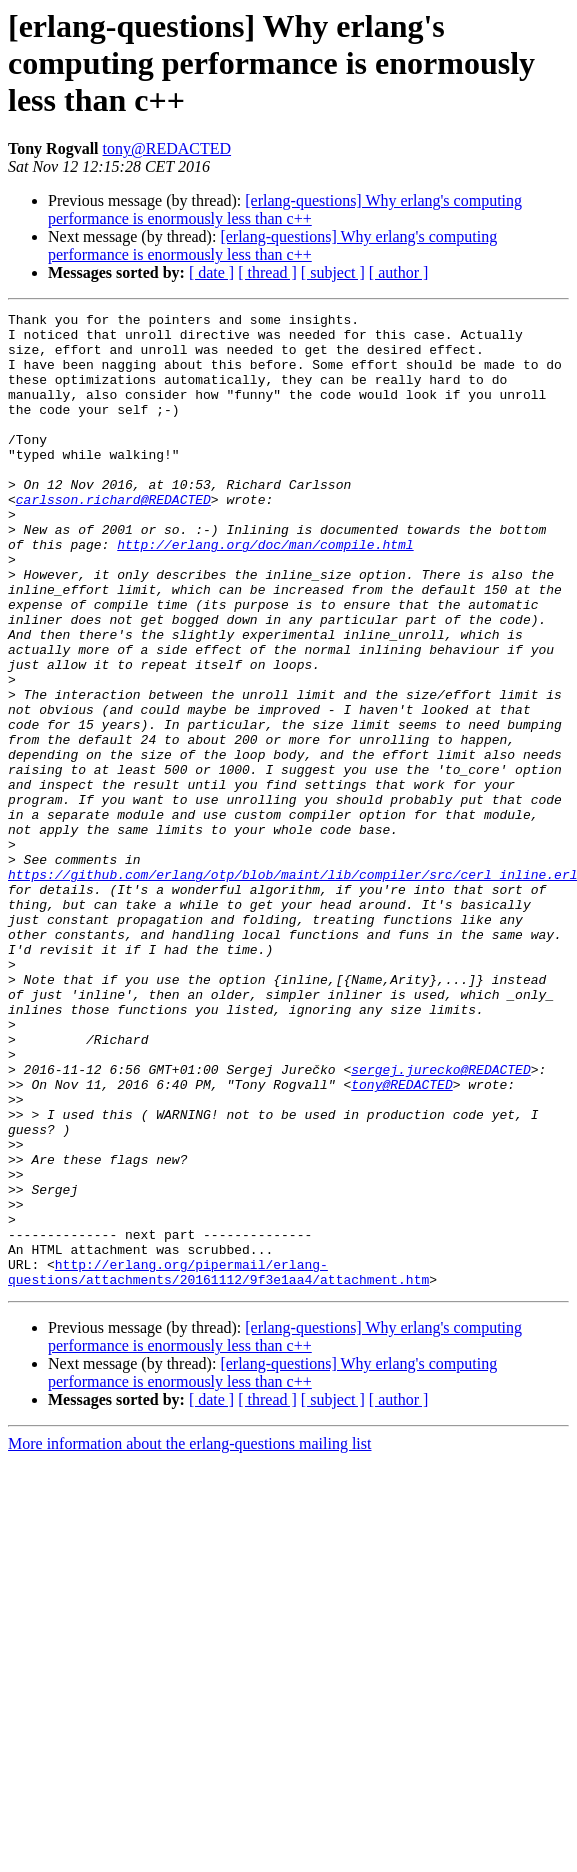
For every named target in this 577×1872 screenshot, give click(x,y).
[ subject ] (333, 272)
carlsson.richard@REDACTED (113, 538)
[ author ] (399, 272)
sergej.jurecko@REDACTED (440, 1222)
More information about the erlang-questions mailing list (189, 1638)
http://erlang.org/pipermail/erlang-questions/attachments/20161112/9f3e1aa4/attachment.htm (218, 1465)
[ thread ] (267, 272)
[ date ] (211, 272)
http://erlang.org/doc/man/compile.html (265, 592)
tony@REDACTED (167, 148)
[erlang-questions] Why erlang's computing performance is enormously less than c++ (285, 209)
